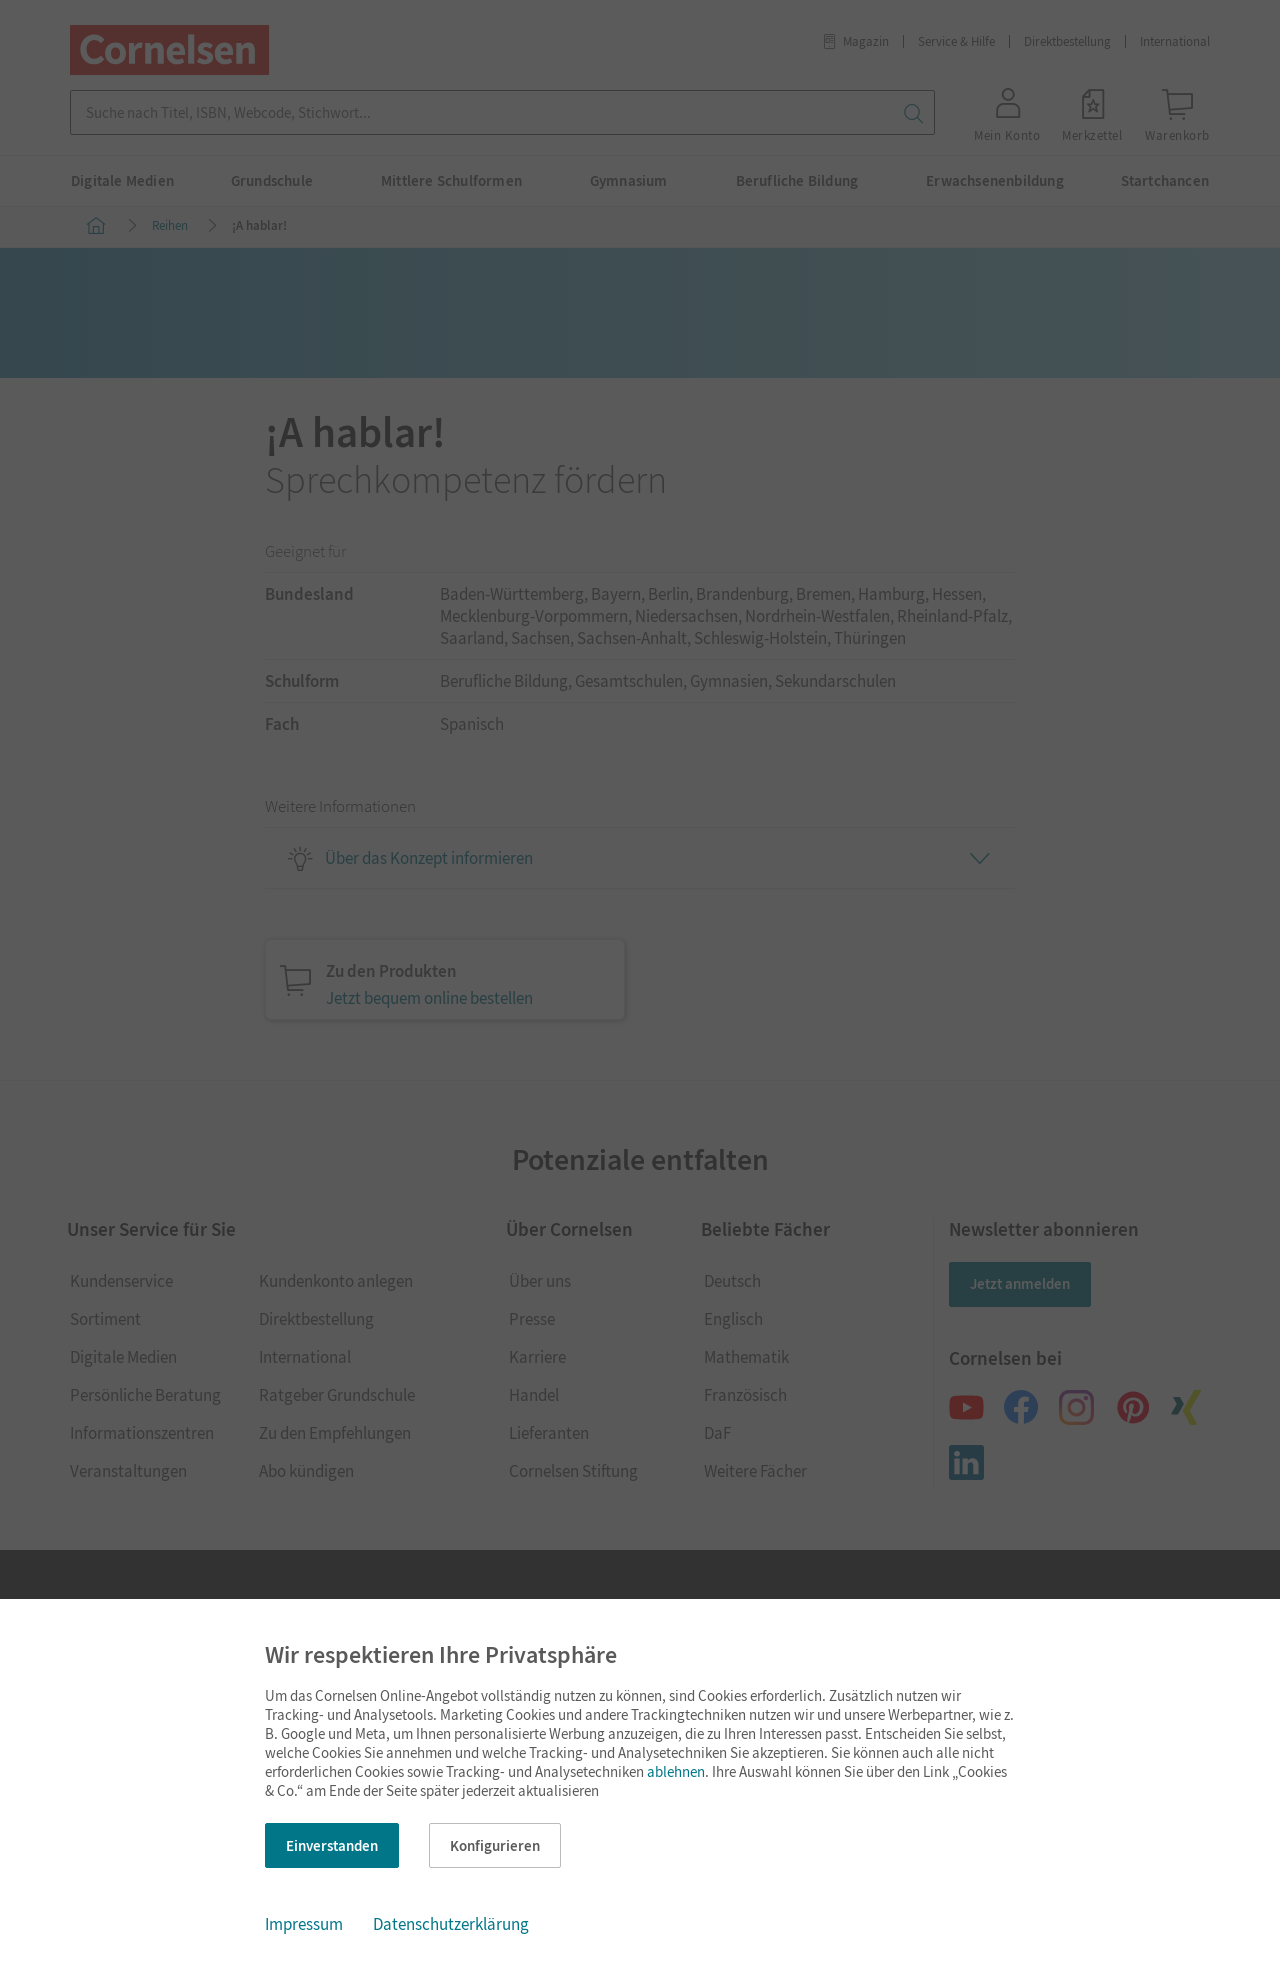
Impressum (304, 1924)
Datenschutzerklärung (451, 1924)
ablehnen (676, 1771)
